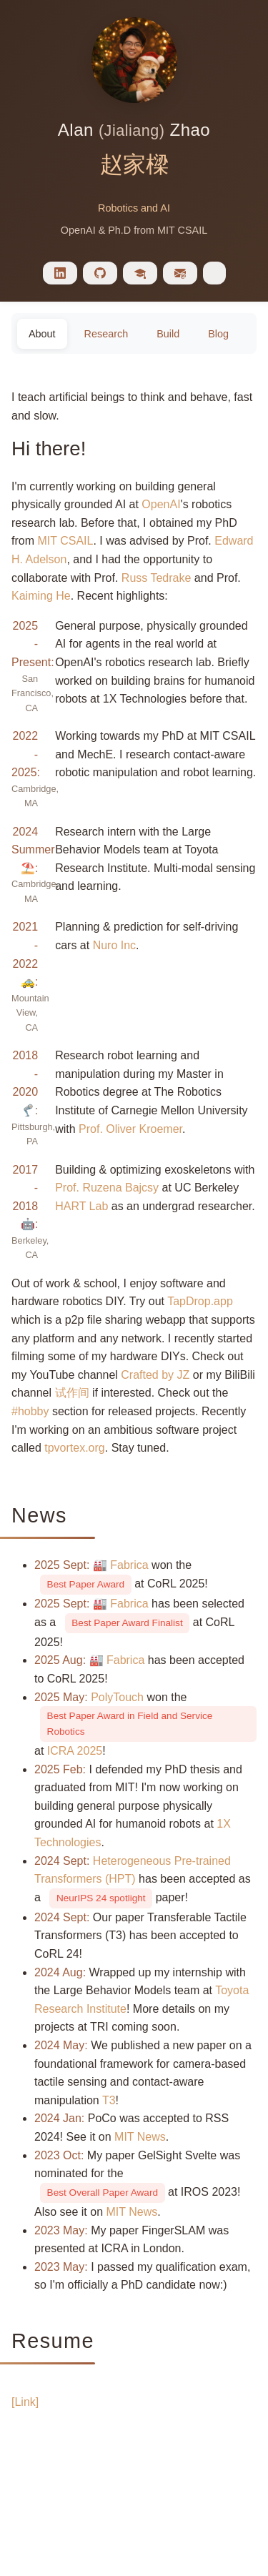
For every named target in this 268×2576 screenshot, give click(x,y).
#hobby (30, 1411)
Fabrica (129, 1565)
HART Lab (81, 1206)
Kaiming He (41, 596)
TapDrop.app (200, 1301)
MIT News (140, 2137)
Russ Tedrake (156, 578)
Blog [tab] (218, 334)
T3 (109, 2100)
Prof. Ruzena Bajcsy (107, 1188)
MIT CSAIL (65, 541)
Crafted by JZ (155, 1375)
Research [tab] (106, 334)
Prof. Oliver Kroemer (130, 1129)
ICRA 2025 (74, 1751)
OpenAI (161, 504)
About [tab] (42, 334)
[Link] (25, 2402)
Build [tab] (168, 334)
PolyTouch (117, 1697)
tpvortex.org (74, 1448)
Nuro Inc (114, 945)
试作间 (72, 1393)
